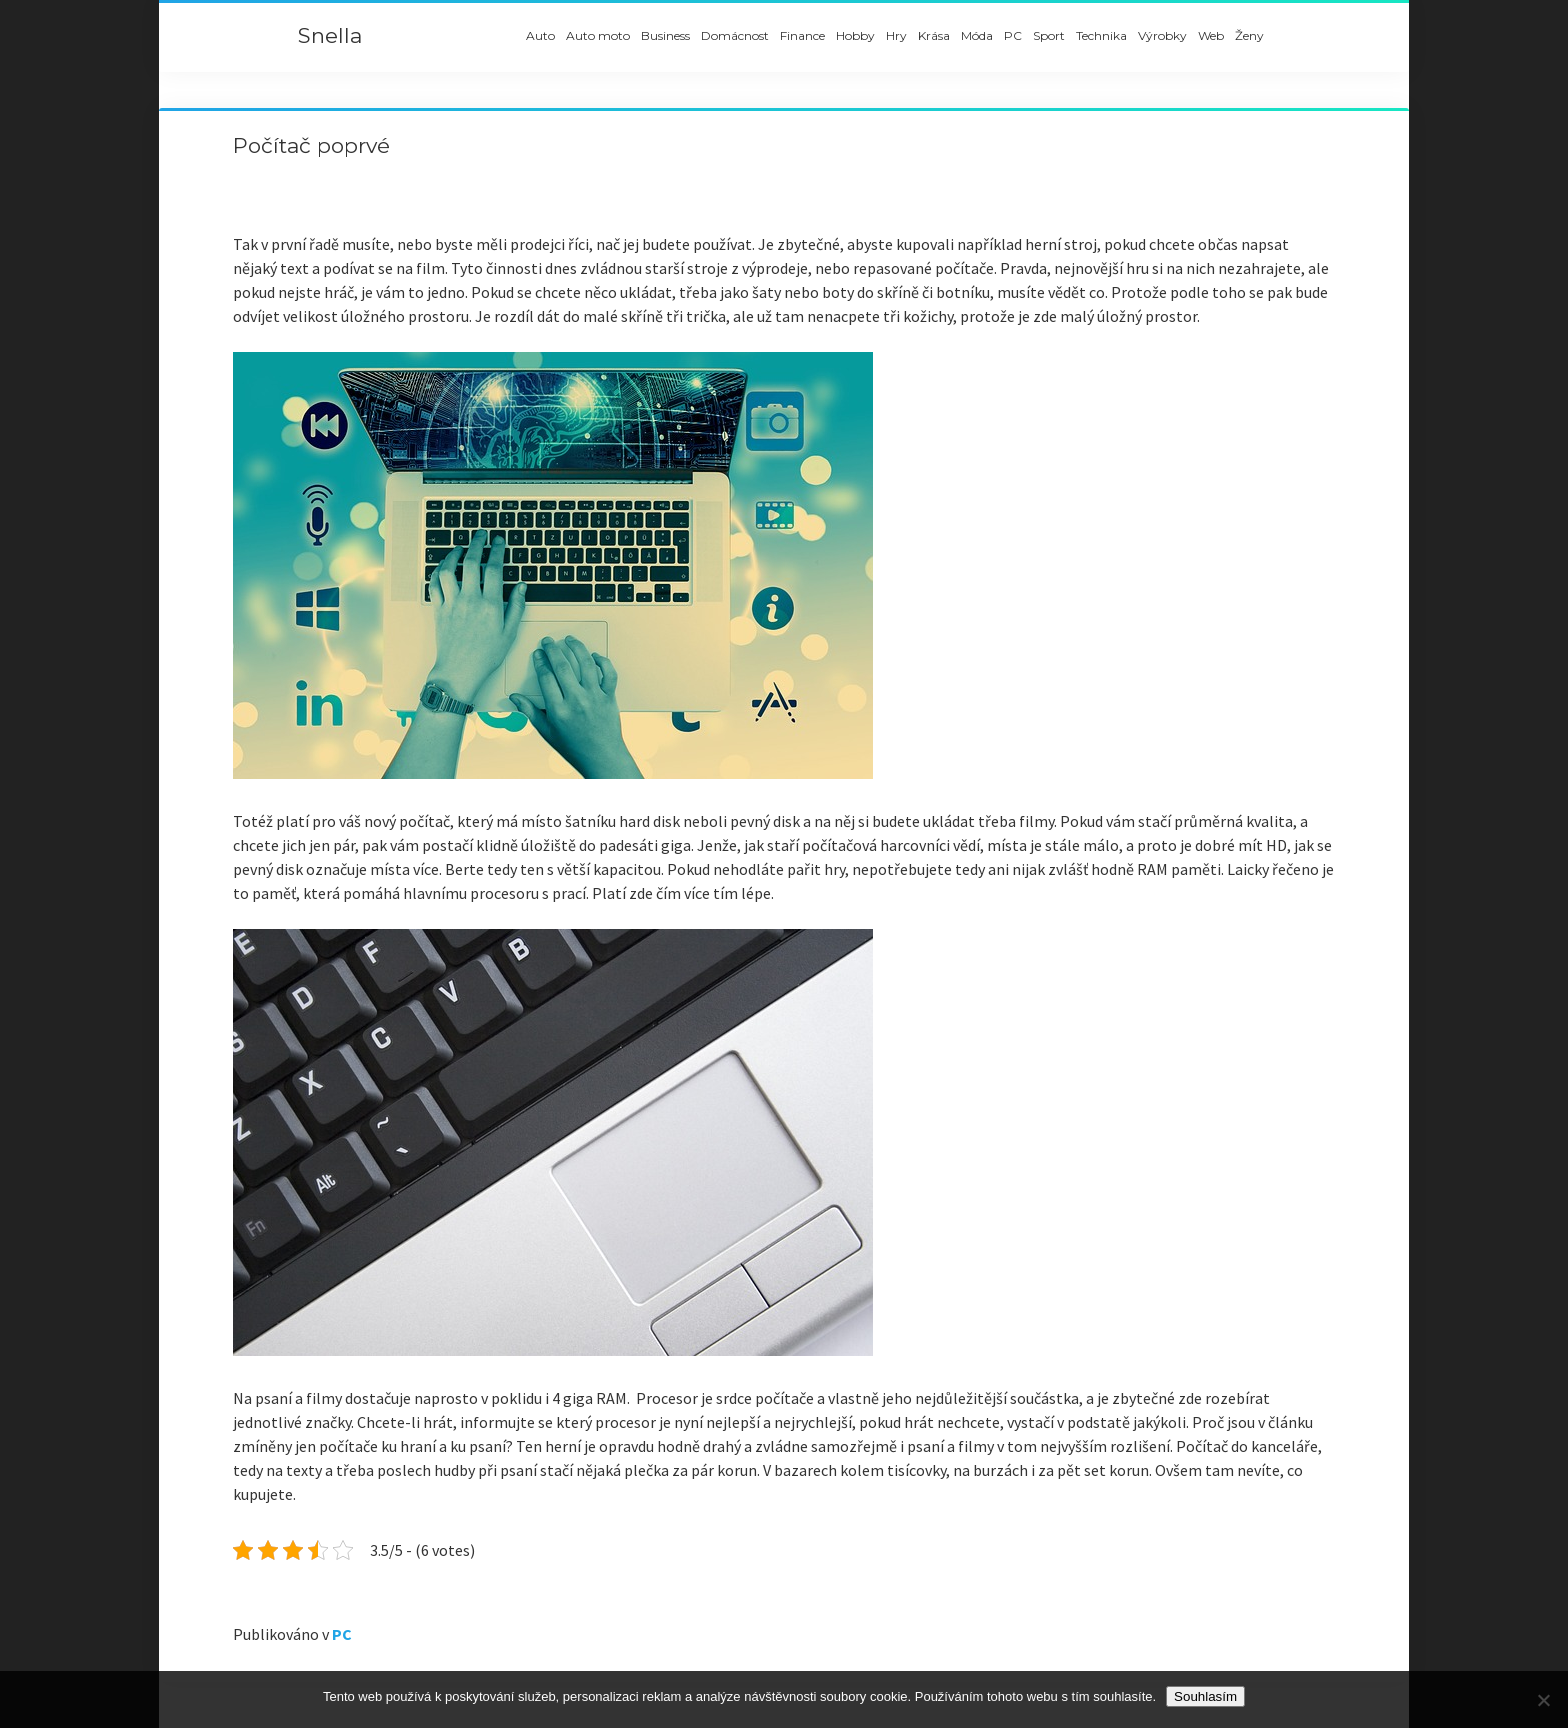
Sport (1049, 35)
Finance (802, 35)
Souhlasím (1205, 1696)
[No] (1543, 1700)
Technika (1101, 35)
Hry (896, 35)
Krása (934, 35)
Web (1211, 35)
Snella (330, 35)
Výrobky (1162, 35)
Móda (977, 35)
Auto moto (598, 35)
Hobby (855, 35)
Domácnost (735, 35)
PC (1013, 35)
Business (665, 35)
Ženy (1249, 35)
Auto (540, 35)
